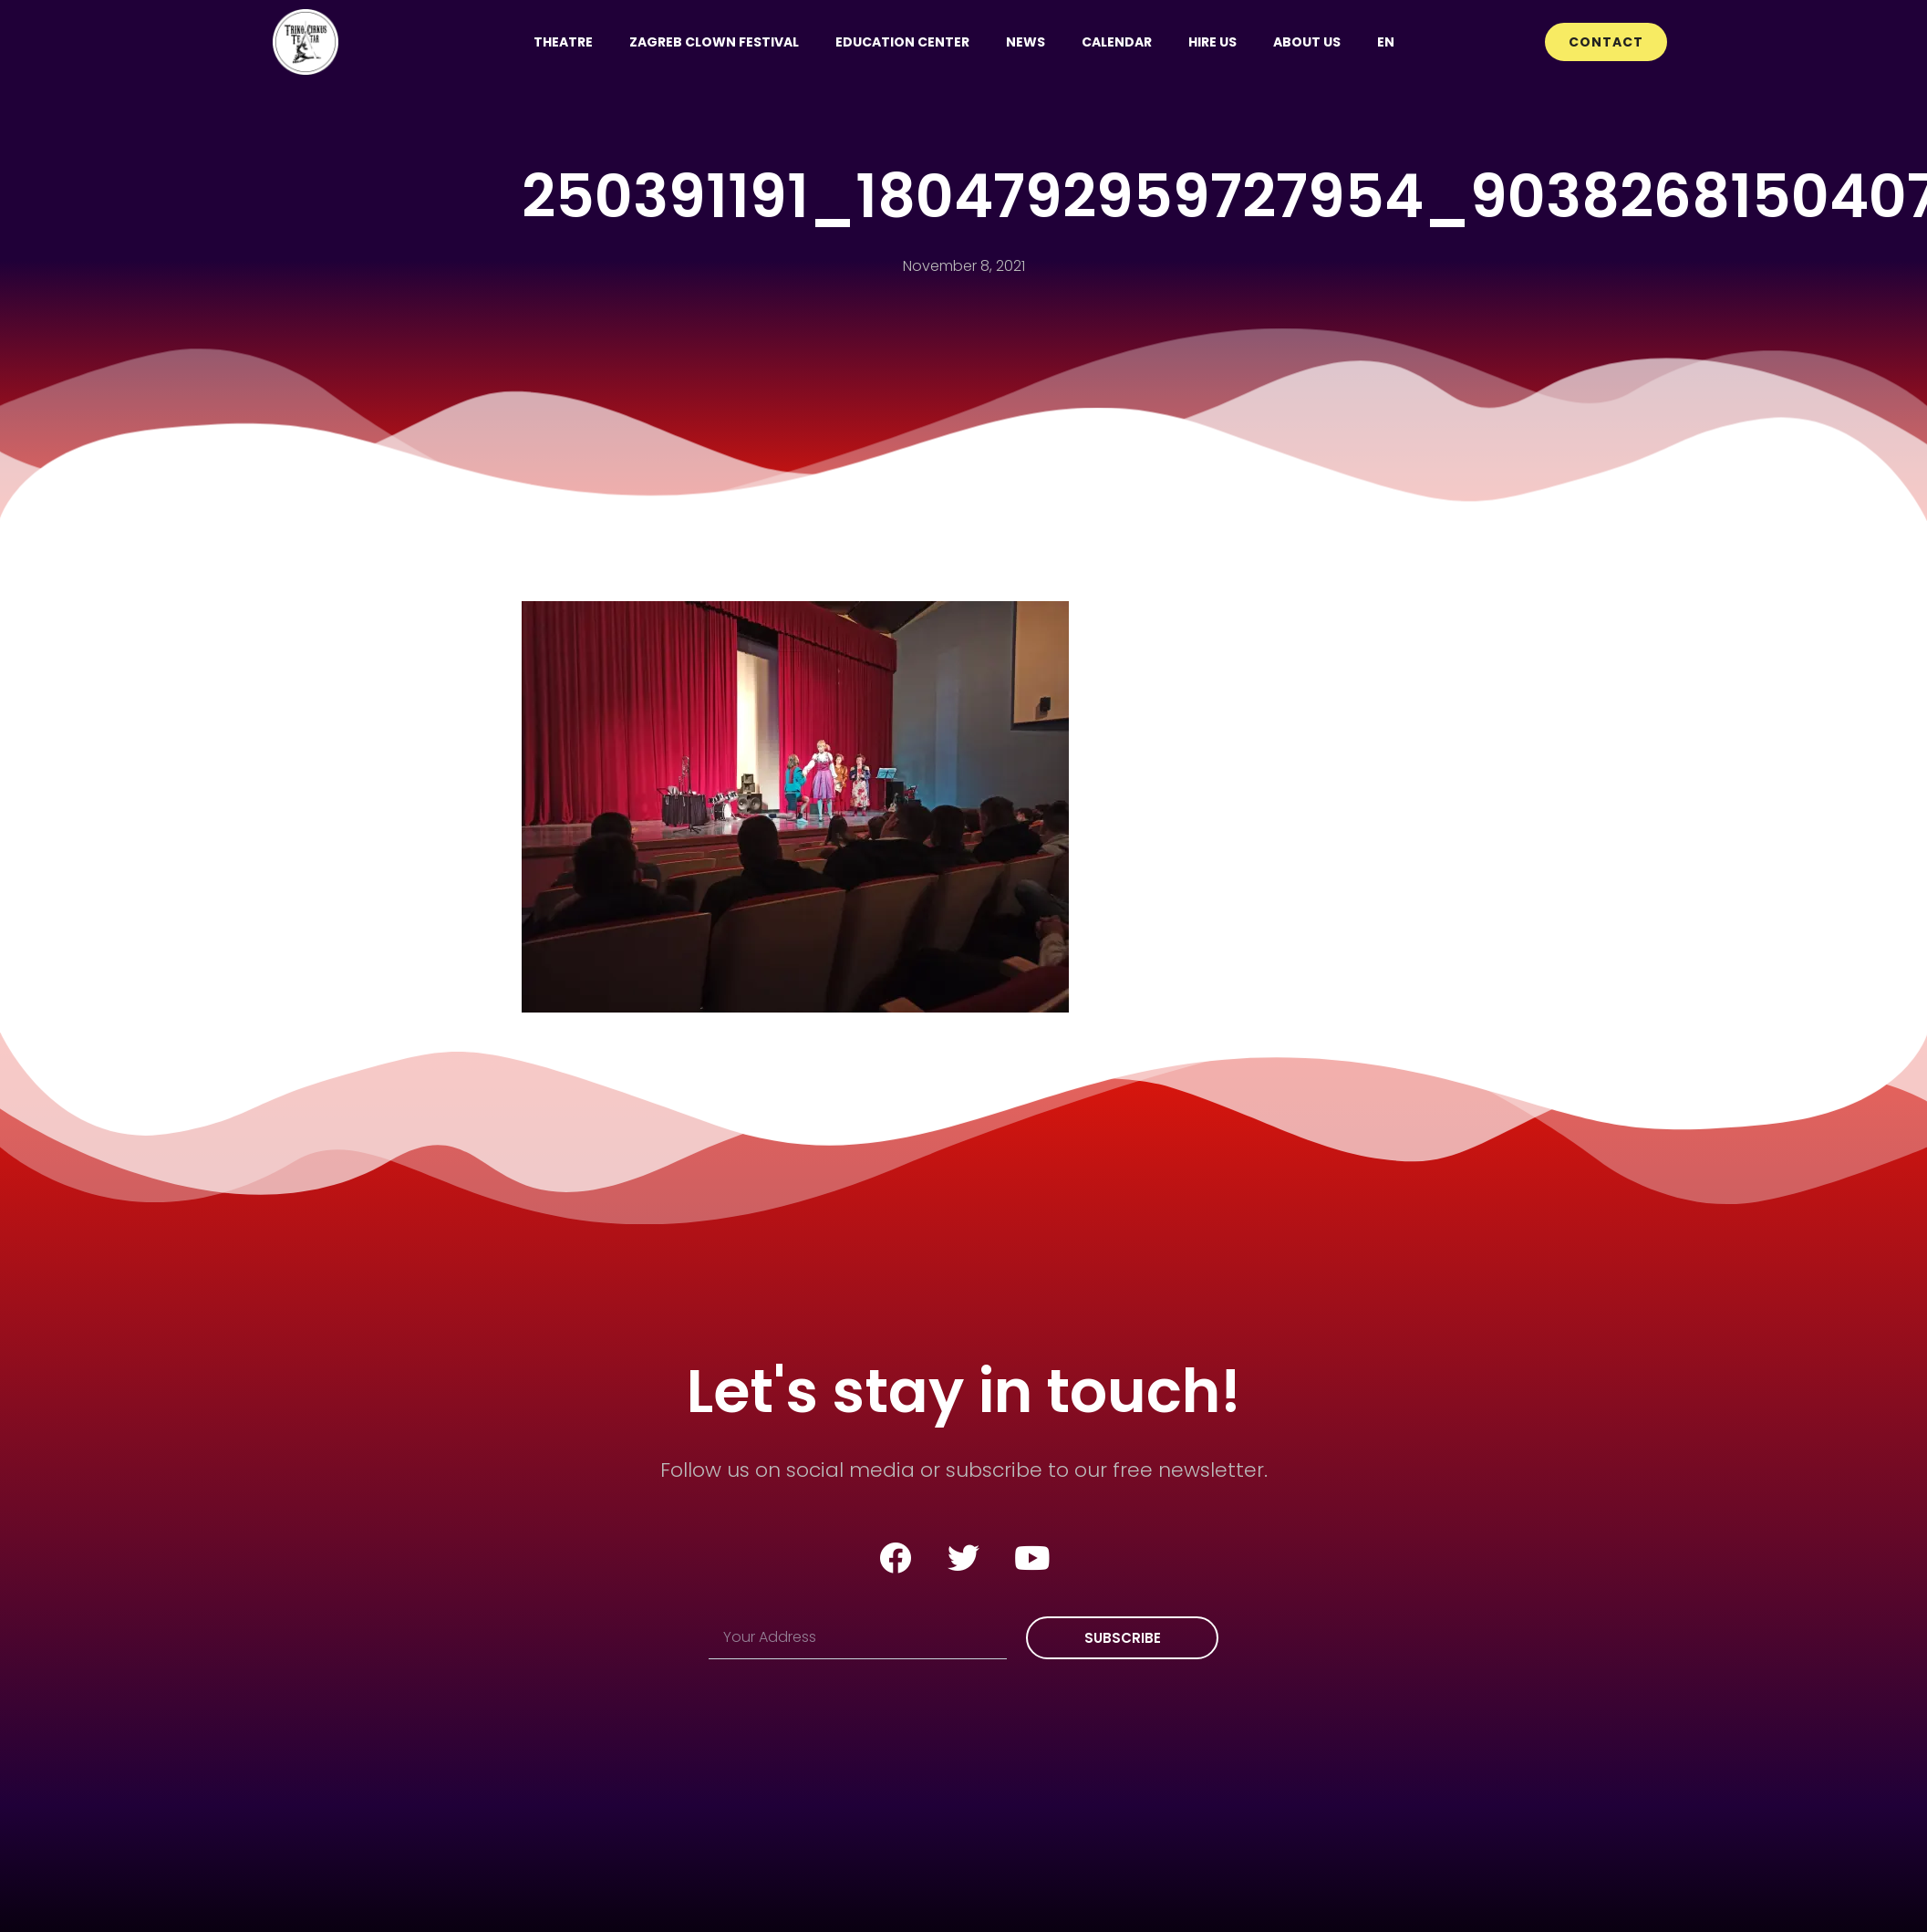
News (1025, 42)
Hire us (1212, 42)
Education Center (902, 42)
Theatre (563, 42)
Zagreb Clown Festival (714, 42)
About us (1307, 42)
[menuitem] (1386, 42)
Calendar (1117, 42)
